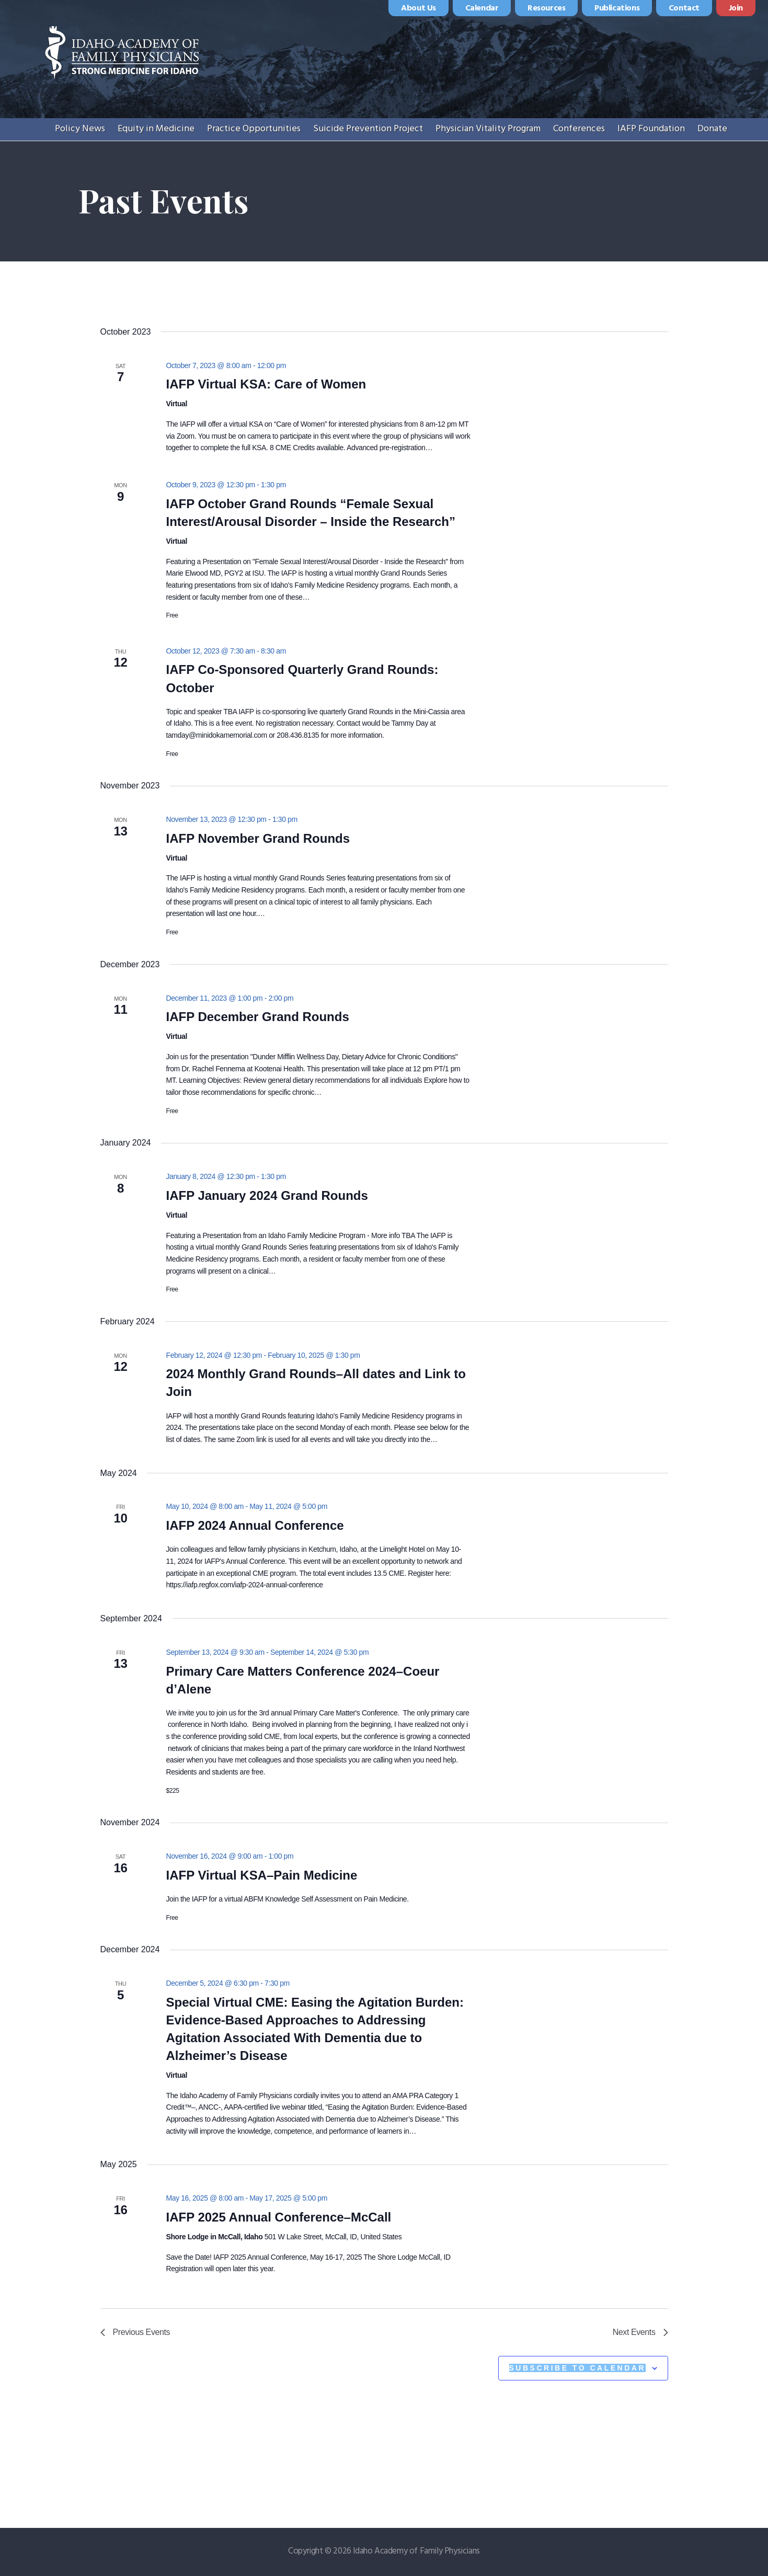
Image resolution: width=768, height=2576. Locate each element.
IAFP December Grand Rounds (257, 1017)
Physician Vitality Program (488, 128)
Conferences (579, 128)
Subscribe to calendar (577, 2368)
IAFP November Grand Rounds (258, 838)
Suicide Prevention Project (368, 128)
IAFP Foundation (651, 128)
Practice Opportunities (254, 128)
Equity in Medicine (156, 128)
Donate (712, 128)
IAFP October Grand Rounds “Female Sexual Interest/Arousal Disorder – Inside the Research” (310, 513)
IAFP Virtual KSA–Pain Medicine (261, 1875)
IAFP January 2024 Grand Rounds (267, 1195)
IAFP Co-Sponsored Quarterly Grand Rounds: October (302, 678)
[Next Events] (640, 2332)
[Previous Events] (135, 2332)
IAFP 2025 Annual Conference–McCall (278, 2217)
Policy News (80, 128)
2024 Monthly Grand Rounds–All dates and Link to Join (315, 1383)
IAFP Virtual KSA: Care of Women (266, 384)
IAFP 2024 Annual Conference (254, 1525)
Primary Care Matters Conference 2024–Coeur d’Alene (302, 1680)
